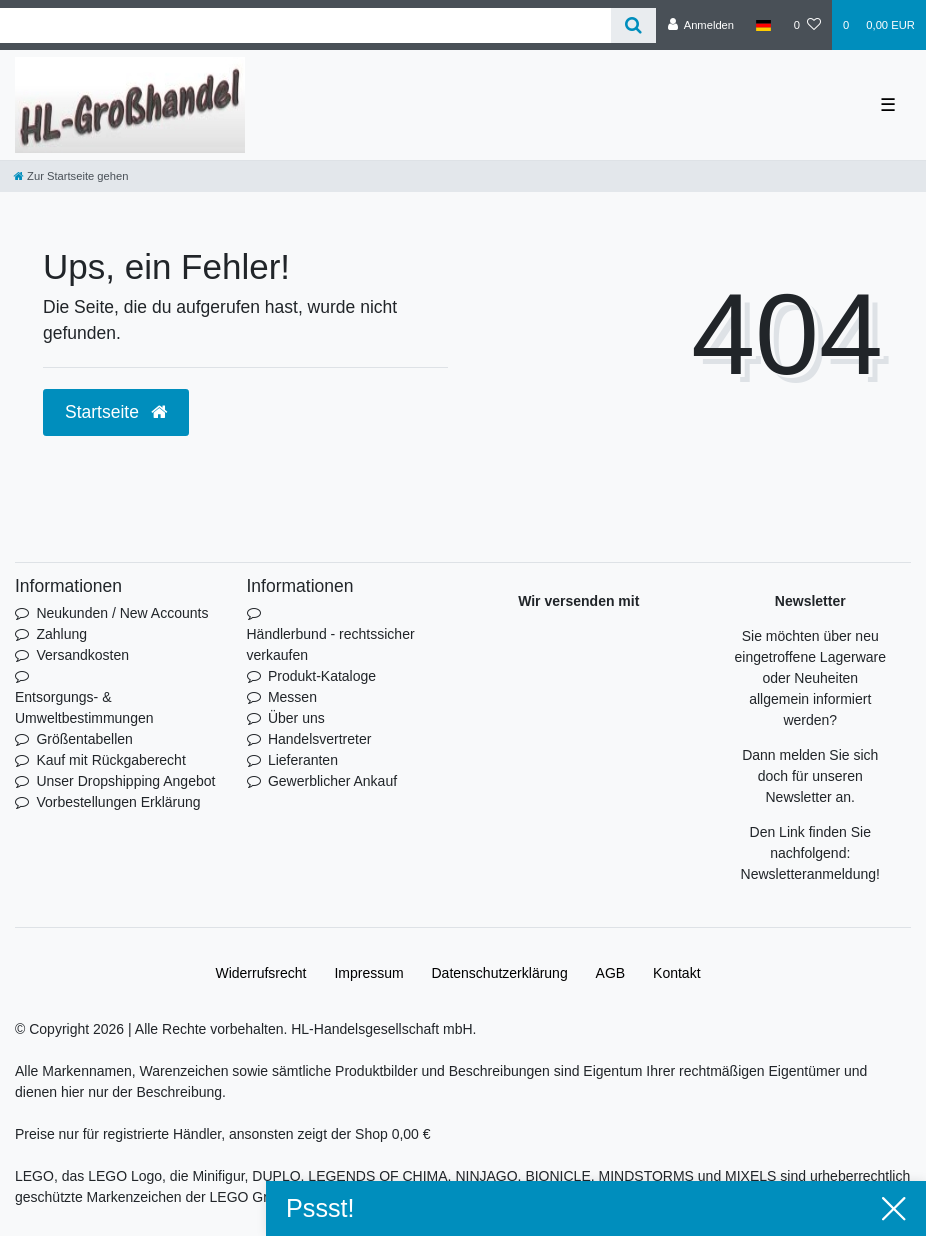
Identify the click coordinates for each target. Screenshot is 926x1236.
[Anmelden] (700, 25)
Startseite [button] (116, 412)
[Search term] (305, 25)
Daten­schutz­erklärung (500, 973)
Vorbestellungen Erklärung (118, 802)
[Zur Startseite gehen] (71, 176)
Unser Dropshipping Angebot (125, 781)
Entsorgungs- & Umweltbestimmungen (84, 707)
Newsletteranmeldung (808, 874)
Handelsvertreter (320, 739)
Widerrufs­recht (260, 973)
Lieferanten (303, 760)
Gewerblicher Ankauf (332, 781)
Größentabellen (84, 739)
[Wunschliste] (807, 25)
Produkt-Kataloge (322, 676)
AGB (611, 973)
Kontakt (676, 973)
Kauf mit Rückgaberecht (110, 760)
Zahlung (61, 634)
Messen (292, 697)
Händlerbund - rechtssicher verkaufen (331, 644)
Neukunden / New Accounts (122, 613)
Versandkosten (82, 655)
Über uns (296, 718)
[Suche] (633, 25)
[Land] (763, 25)
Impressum (368, 973)
